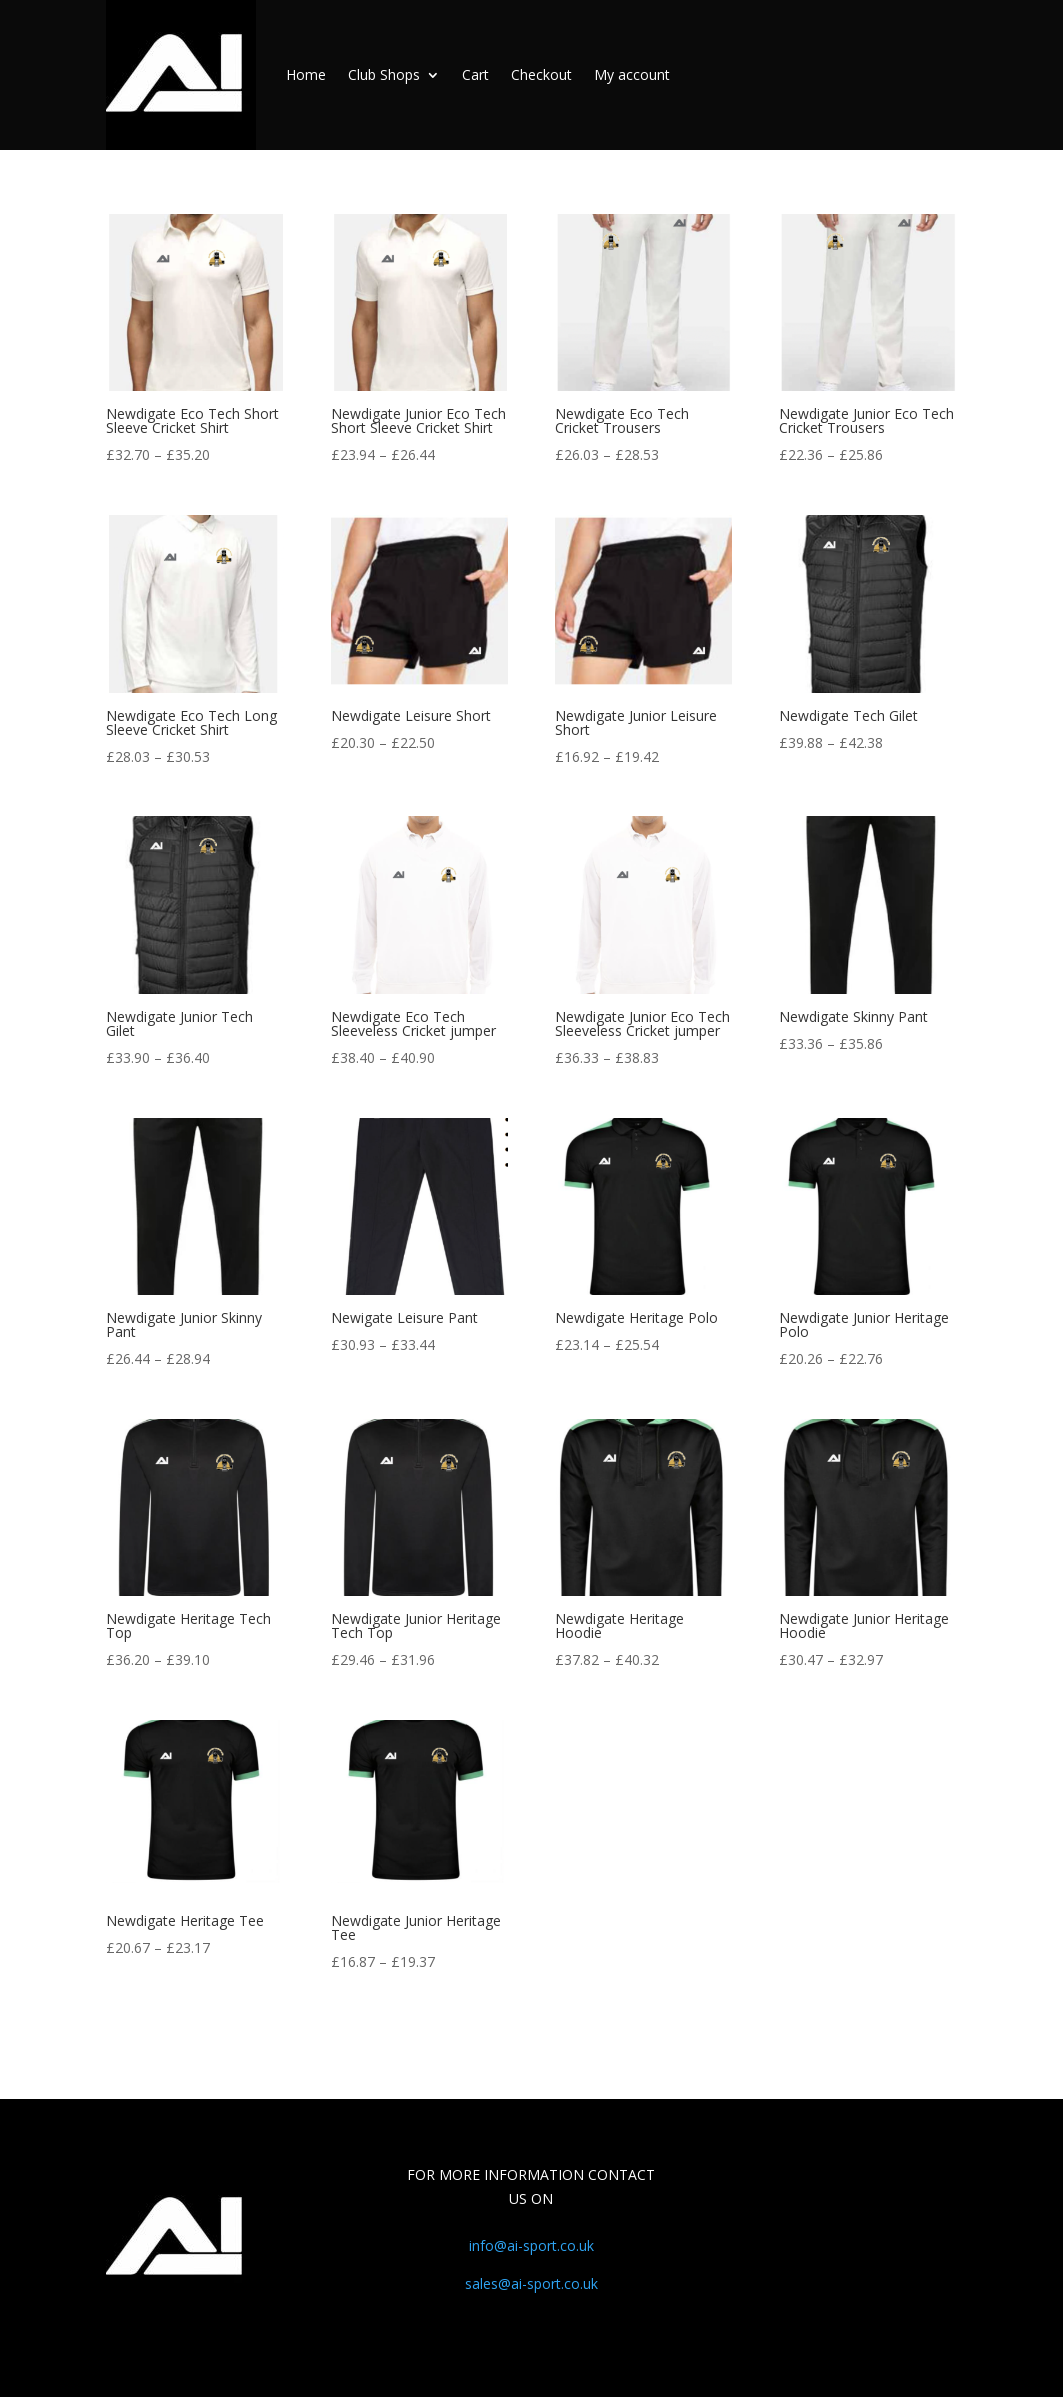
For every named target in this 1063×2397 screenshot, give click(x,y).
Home (306, 74)
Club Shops (384, 74)
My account (632, 74)
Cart (475, 74)
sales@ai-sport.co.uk (531, 2283)
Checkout (541, 74)
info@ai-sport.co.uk (531, 2245)
